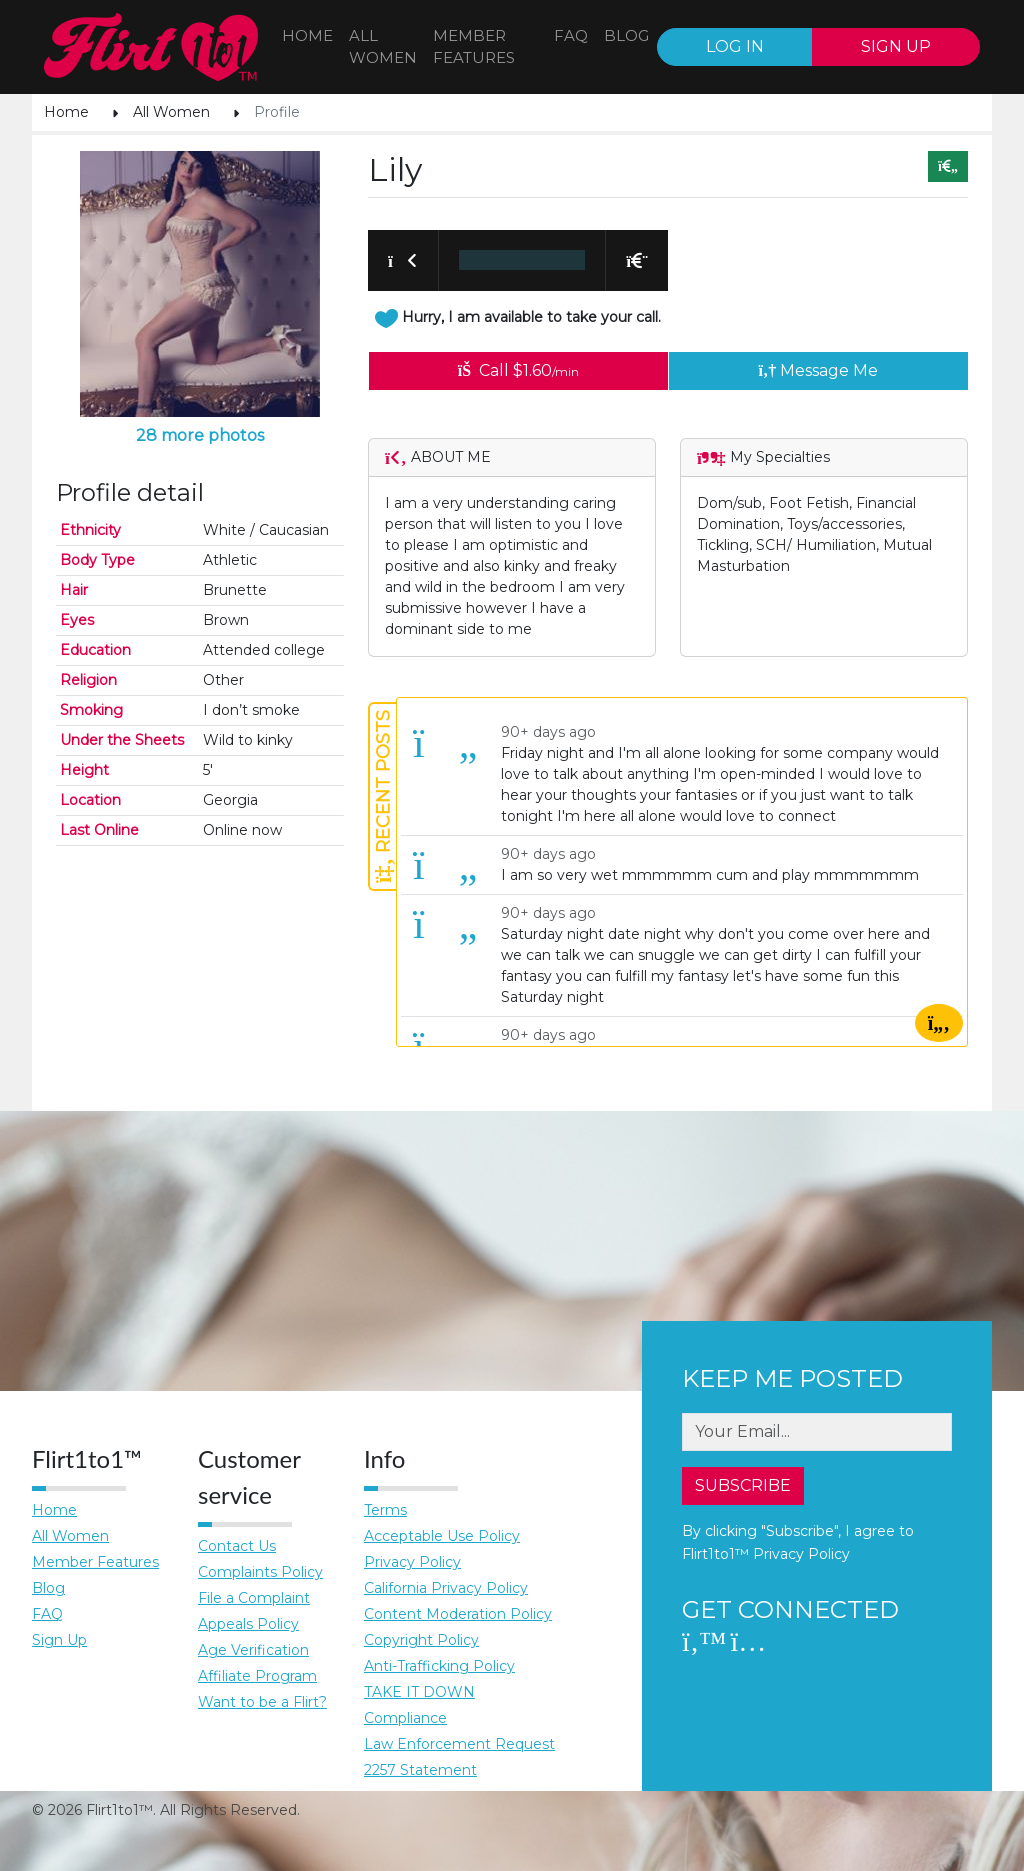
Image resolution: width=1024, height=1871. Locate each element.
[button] (403, 260)
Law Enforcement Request (459, 1744)
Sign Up (59, 1640)
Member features (474, 47)
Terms (385, 1510)
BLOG (626, 35)
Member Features (95, 1562)
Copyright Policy (421, 1640)
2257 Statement (420, 1770)
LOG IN (735, 46)
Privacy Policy (412, 1562)
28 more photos (200, 435)
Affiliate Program (257, 1676)
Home (307, 35)
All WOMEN (383, 47)
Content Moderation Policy (458, 1614)
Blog (48, 1588)
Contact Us (237, 1546)
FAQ (571, 35)
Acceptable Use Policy (442, 1536)
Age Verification (253, 1650)
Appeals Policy (248, 1624)
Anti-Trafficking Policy (439, 1666)
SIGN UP (896, 46)
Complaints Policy (260, 1572)
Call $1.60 (518, 370)
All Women (171, 112)
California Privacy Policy (446, 1588)
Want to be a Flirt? (262, 1702)
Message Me (819, 370)
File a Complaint (254, 1598)
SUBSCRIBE (743, 1485)
